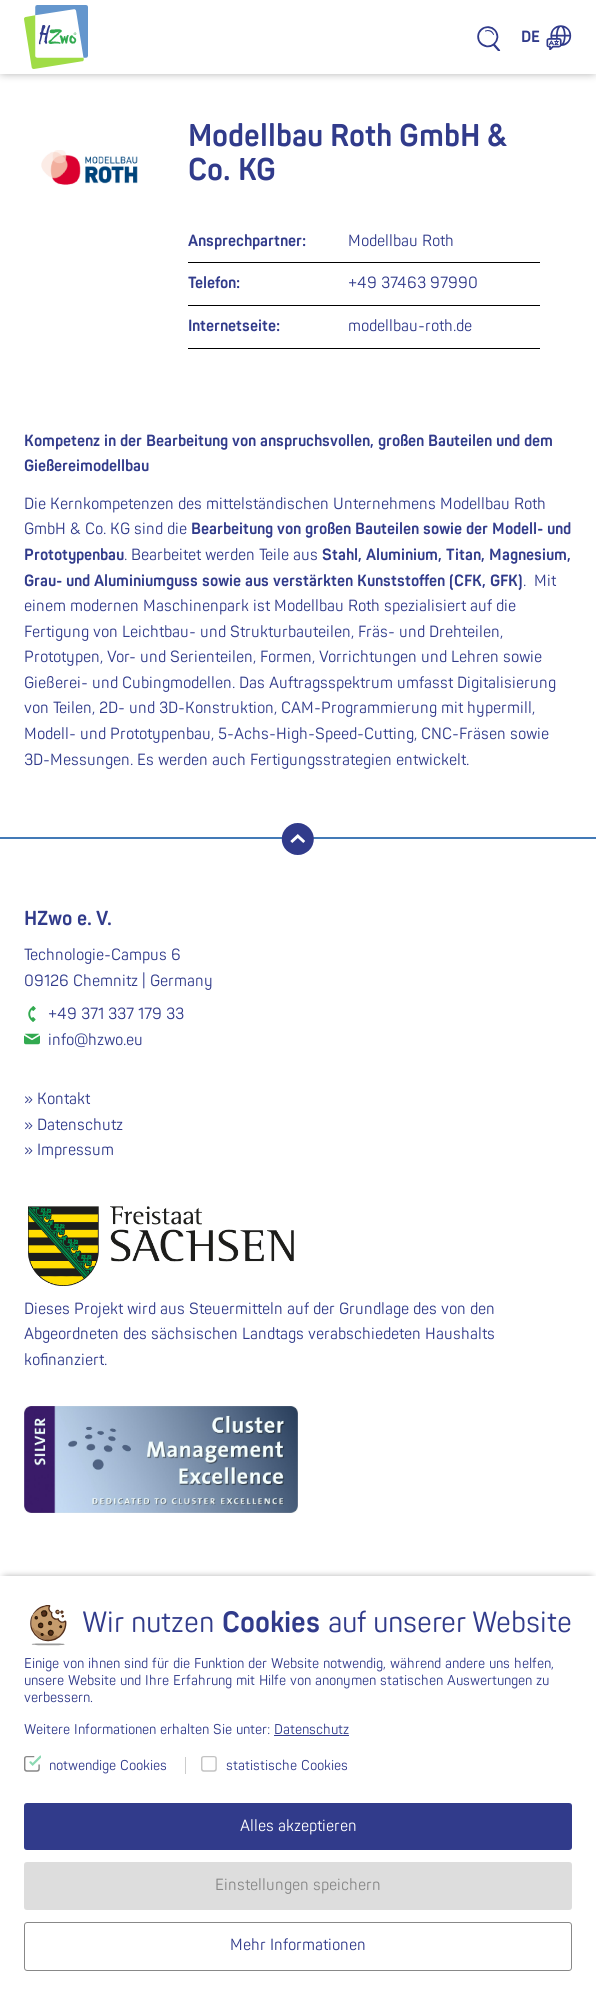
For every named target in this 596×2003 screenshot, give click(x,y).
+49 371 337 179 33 (116, 1014)
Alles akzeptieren (298, 1826)
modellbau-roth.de (410, 326)
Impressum (75, 1150)
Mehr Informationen (298, 1945)
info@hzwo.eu (95, 1040)
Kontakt (63, 1099)
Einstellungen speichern (298, 1885)
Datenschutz (80, 1125)
